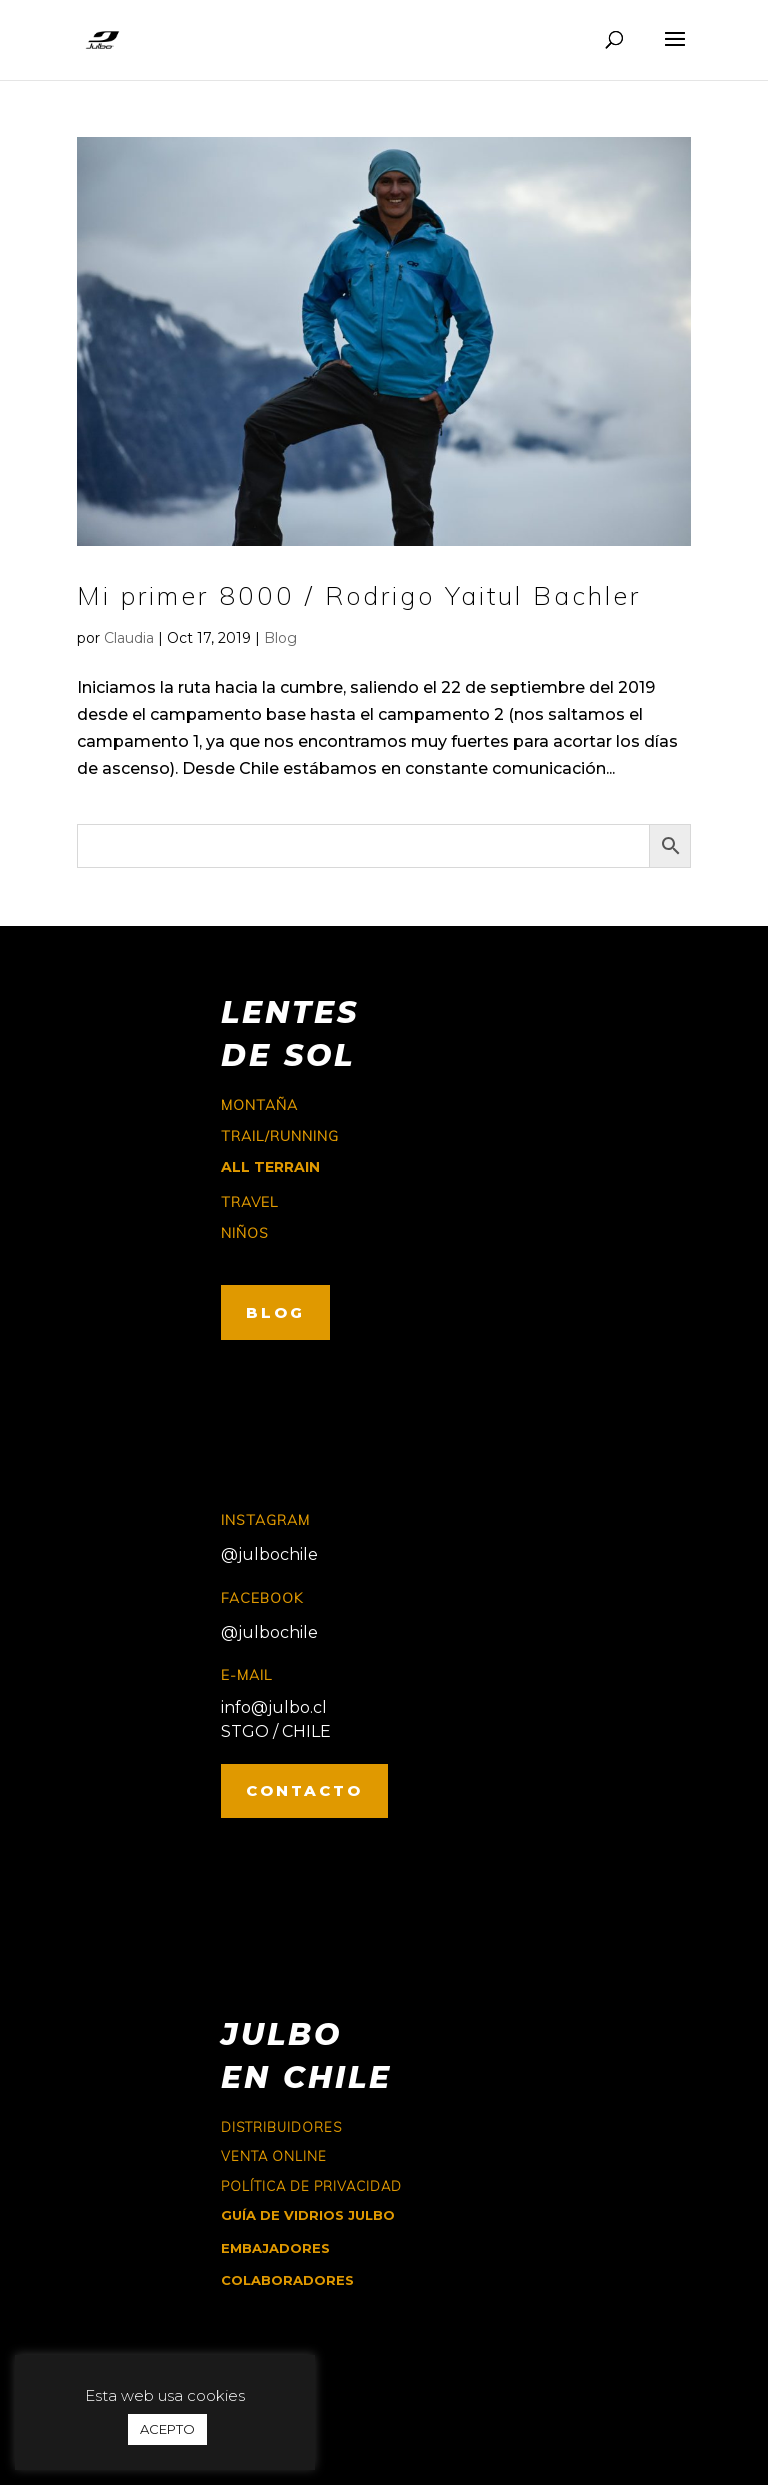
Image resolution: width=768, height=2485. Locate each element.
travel (249, 1202)
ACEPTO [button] (167, 2429)
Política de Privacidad (311, 2186)
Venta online (274, 2156)
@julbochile (269, 1554)
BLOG (275, 1312)
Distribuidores (281, 2127)
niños (245, 1233)
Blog (280, 638)
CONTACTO (304, 1790)
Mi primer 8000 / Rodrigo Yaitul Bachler (359, 595)
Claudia (129, 638)
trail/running (280, 1136)
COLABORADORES (287, 2280)
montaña (259, 1105)
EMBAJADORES (275, 2248)
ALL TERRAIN (270, 1167)
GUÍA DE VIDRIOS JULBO (308, 2215)
